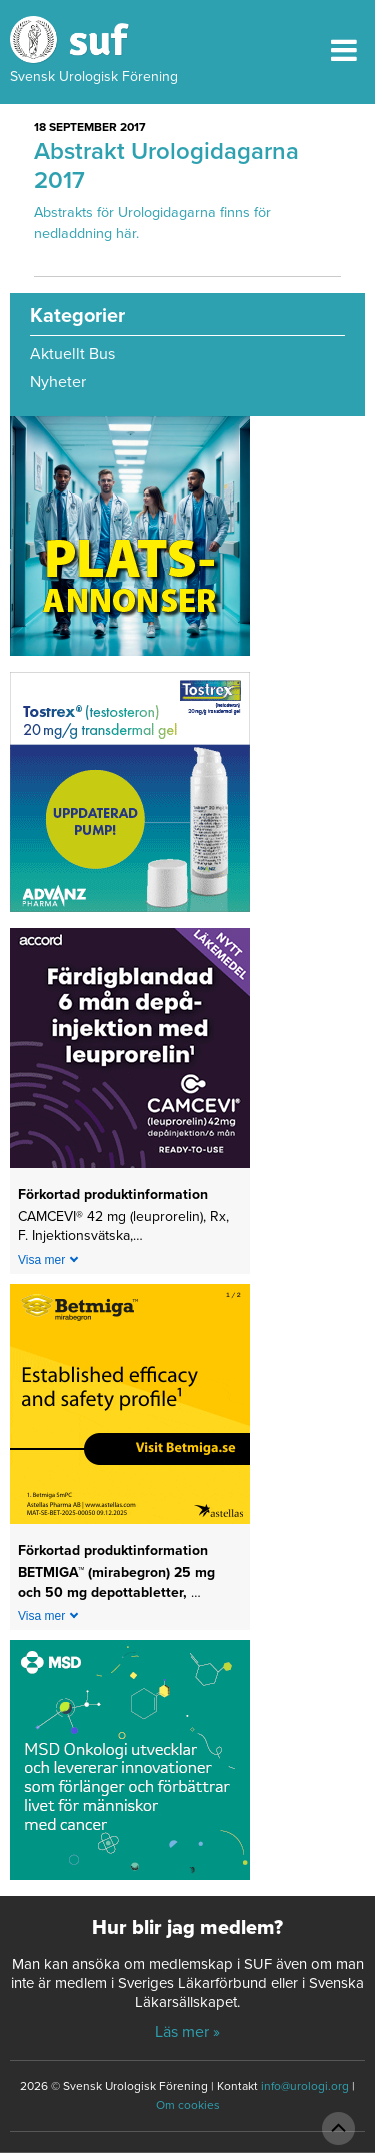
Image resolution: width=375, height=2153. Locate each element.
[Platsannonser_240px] (130, 543)
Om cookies (188, 2105)
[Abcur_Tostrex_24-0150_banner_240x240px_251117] (130, 799)
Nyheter (58, 382)
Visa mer (41, 1260)
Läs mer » (187, 2032)
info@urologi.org (305, 2086)
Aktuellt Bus (72, 354)
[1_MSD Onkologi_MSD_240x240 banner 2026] (130, 1767)
